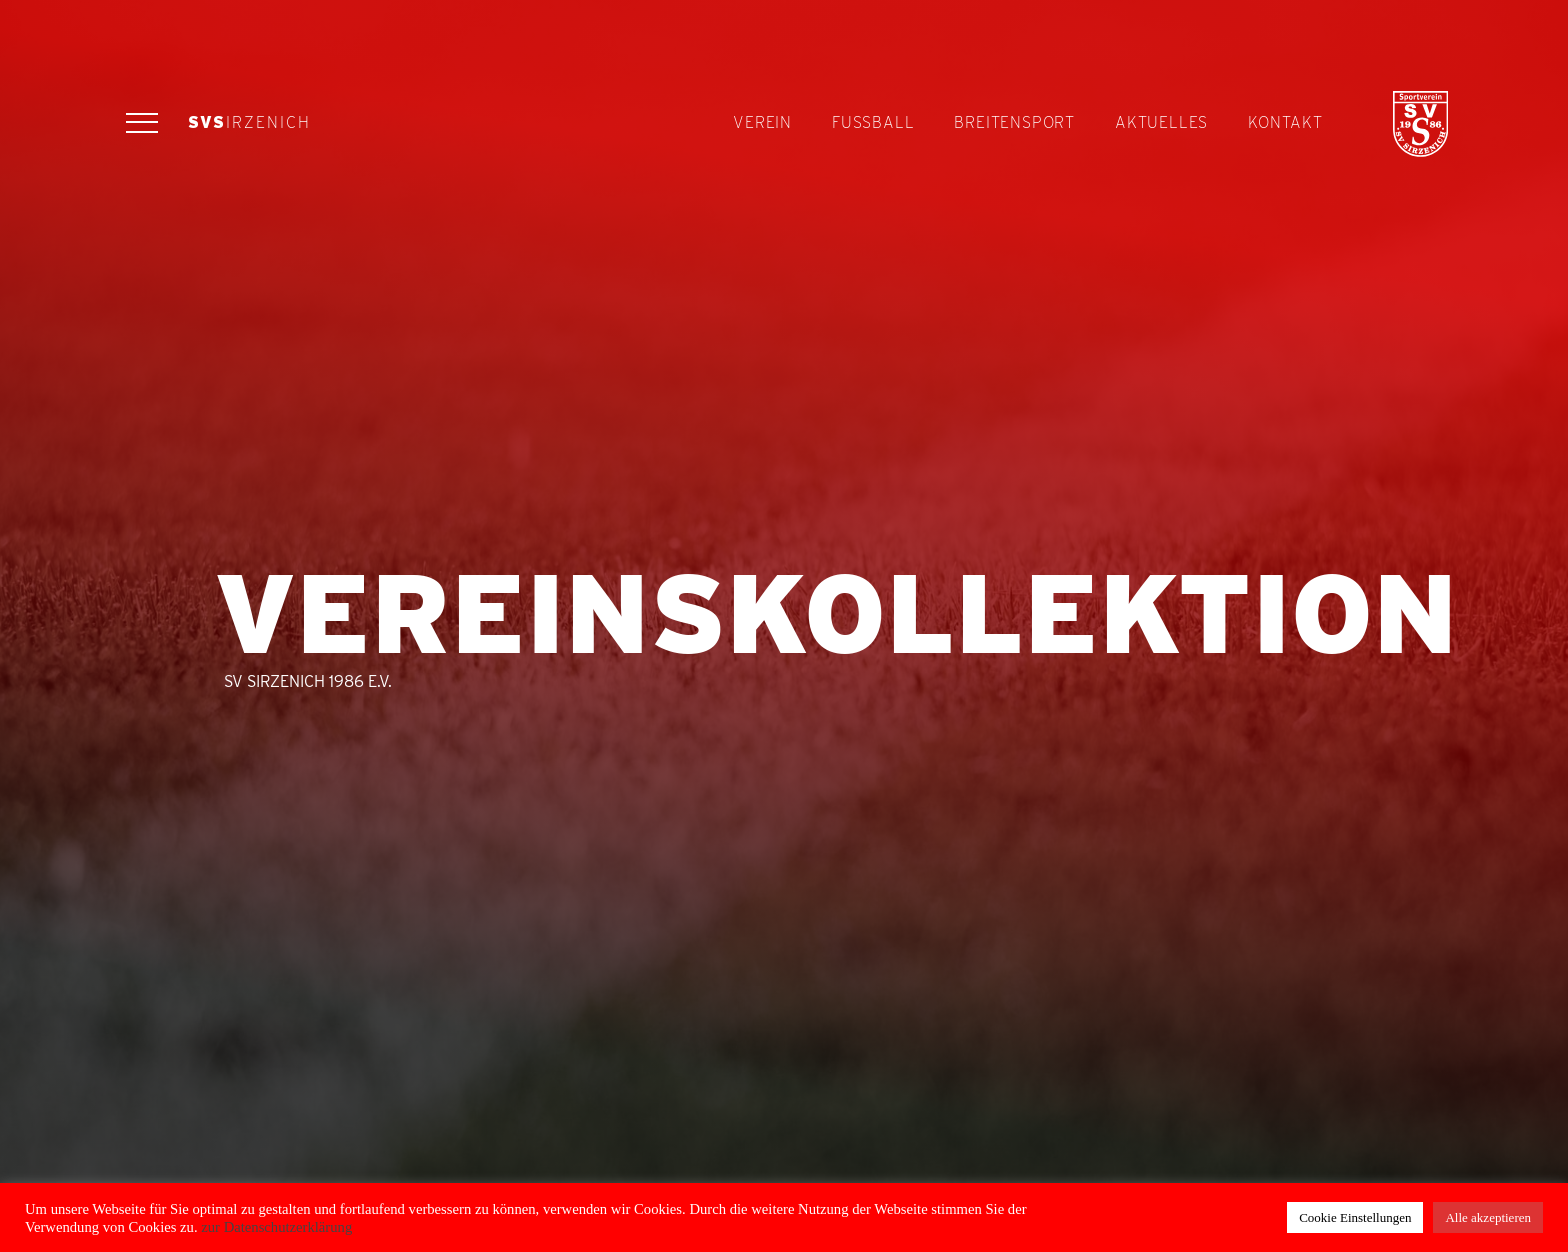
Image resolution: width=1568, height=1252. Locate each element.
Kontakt (1285, 122)
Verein (762, 122)
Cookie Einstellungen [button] (1355, 1217)
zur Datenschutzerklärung (275, 1227)
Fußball (873, 122)
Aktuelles (1161, 122)
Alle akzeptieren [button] (1488, 1217)
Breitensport (1014, 122)
